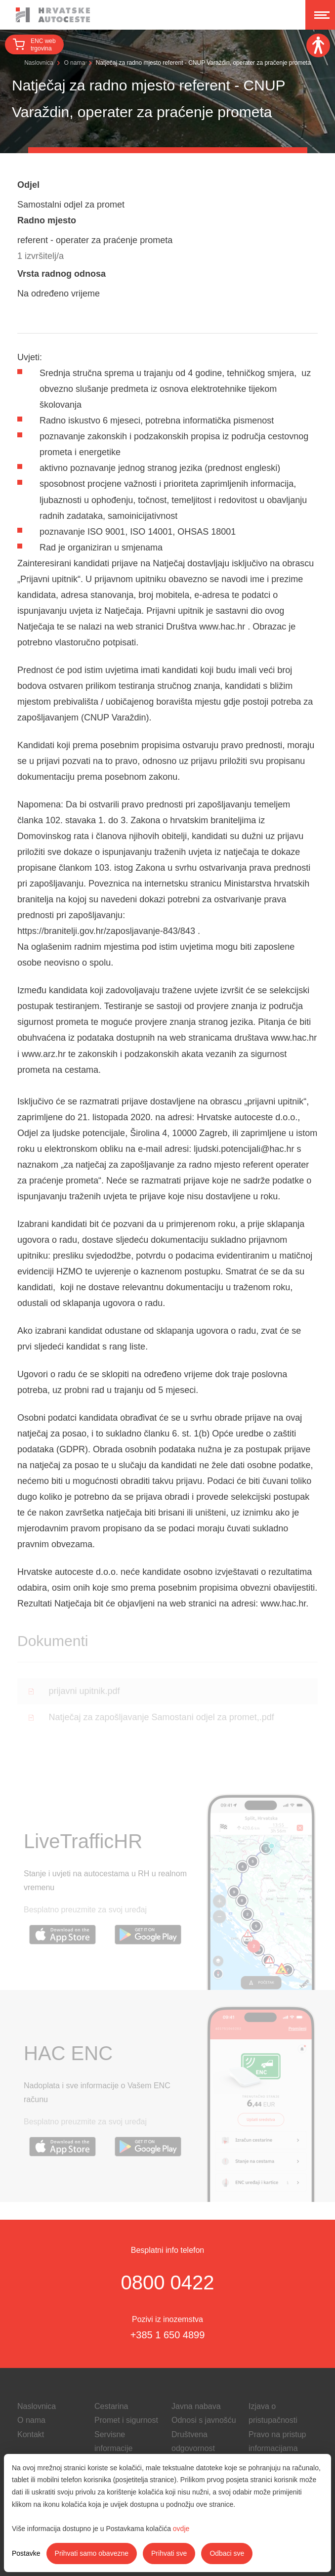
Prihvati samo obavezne (91, 2553)
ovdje (181, 2529)
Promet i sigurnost (126, 2420)
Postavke (26, 2553)
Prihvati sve (169, 2553)
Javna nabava (196, 2406)
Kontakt (30, 2434)
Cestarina (111, 2406)
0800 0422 (167, 2282)
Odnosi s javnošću (203, 2420)
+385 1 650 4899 (167, 2334)
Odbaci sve (226, 2553)
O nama (74, 62)
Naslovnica (38, 62)
